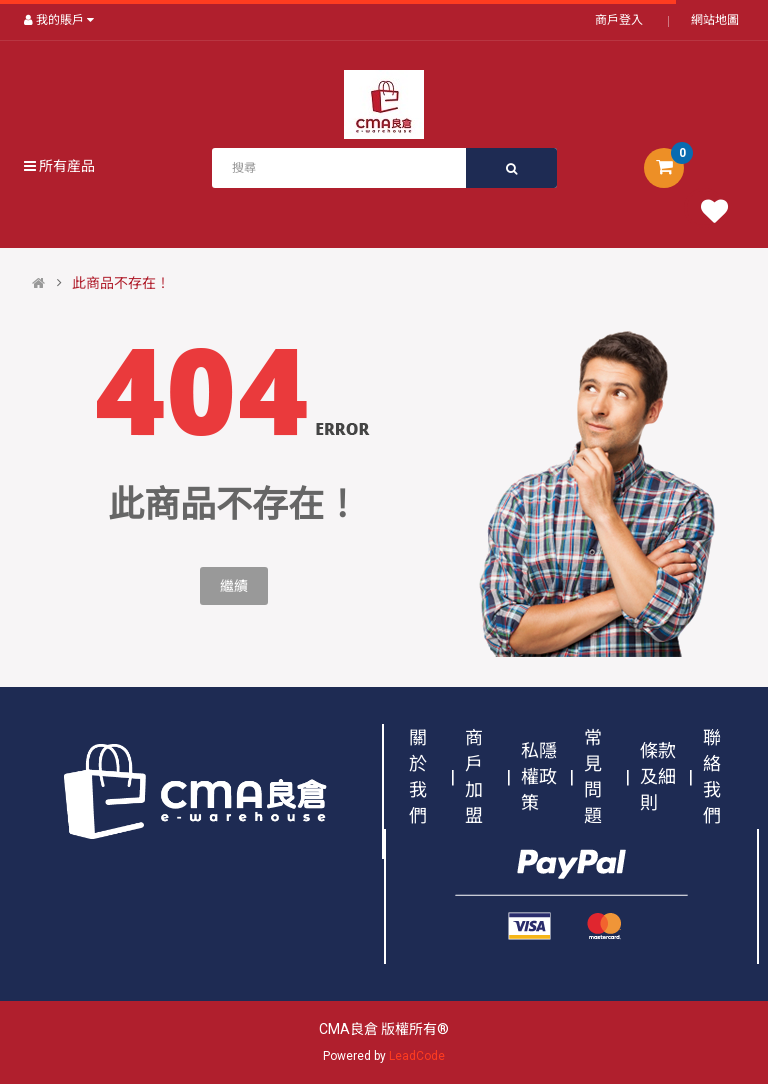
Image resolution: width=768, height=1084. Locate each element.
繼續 (234, 586)
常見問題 (593, 776)
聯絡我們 (712, 776)
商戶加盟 (474, 776)
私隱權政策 (539, 776)
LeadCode (417, 1056)
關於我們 (418, 776)
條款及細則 (658, 776)
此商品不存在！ (121, 283)
